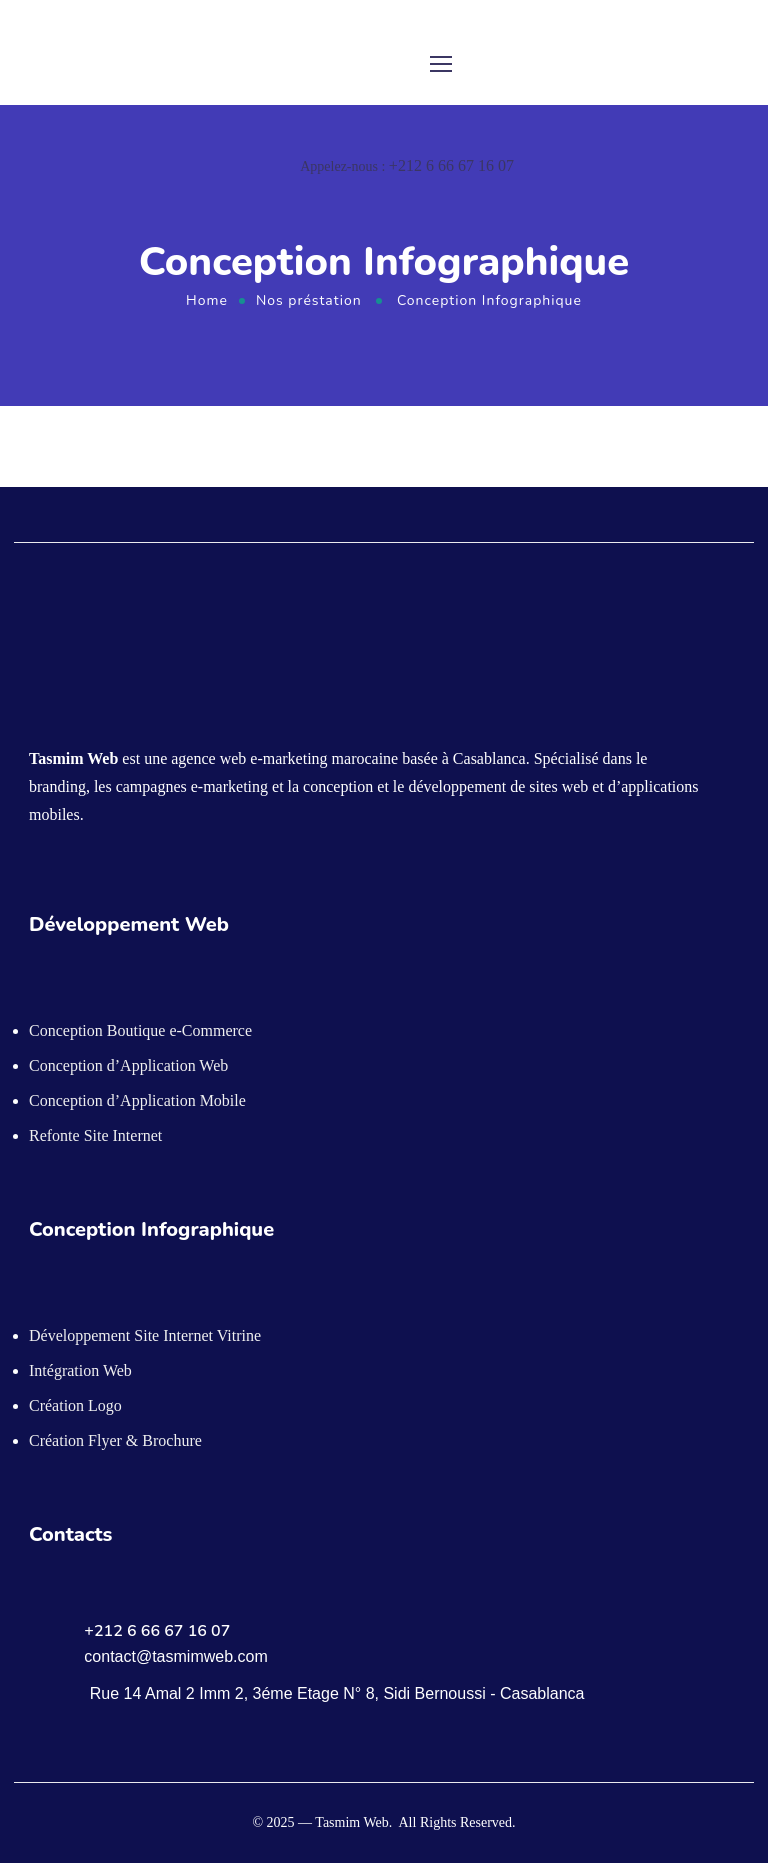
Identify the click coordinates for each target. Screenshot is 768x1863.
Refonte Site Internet (95, 1135)
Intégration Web (80, 1370)
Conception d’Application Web (128, 1065)
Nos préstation (309, 300)
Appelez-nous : (407, 166)
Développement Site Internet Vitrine (145, 1335)
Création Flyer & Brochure (115, 1440)
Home (207, 300)
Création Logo (75, 1405)
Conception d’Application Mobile (137, 1100)
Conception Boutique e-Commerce (140, 1030)
